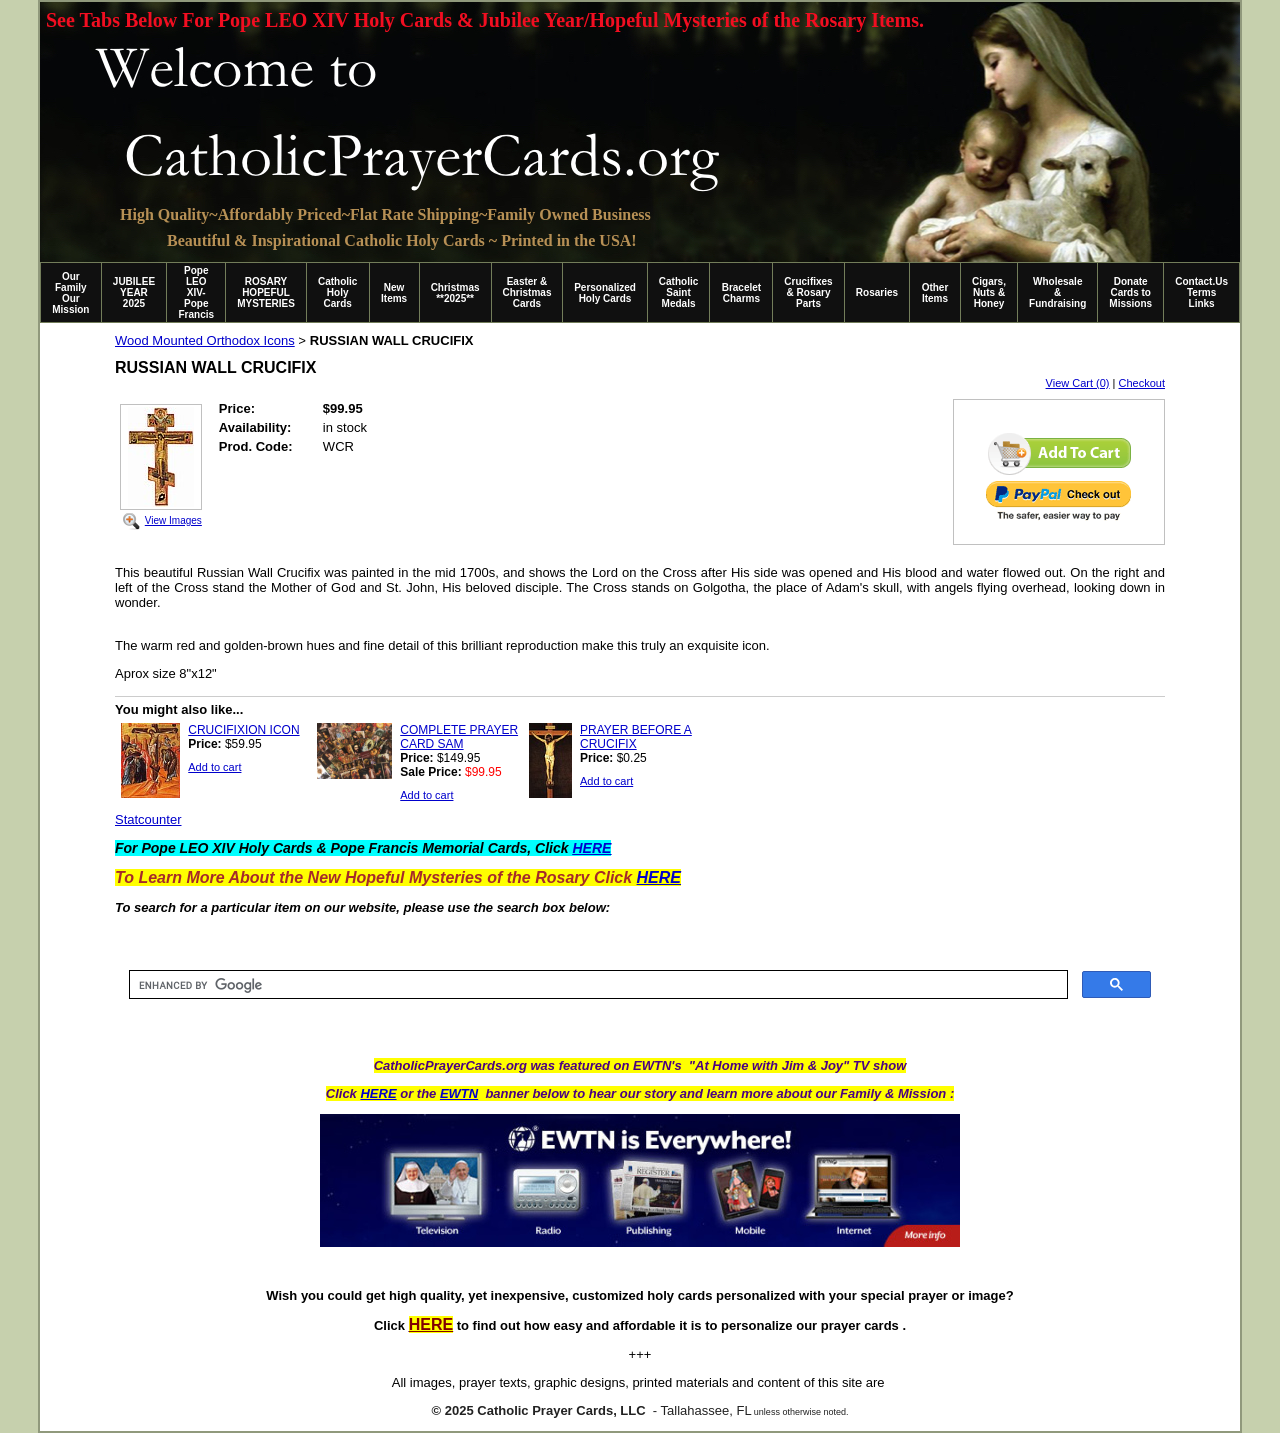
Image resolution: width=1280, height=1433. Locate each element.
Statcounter (148, 819)
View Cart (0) (1078, 383)
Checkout (1142, 383)
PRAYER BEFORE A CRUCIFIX (636, 737)
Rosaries (877, 292)
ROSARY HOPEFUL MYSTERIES (266, 292)
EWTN (459, 1093)
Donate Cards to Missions (1130, 292)
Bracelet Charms (741, 293)
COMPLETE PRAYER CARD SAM (459, 737)
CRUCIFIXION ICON (243, 730)
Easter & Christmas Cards (527, 292)
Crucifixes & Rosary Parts (808, 292)
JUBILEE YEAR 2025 (134, 292)
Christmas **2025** (455, 293)
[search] (596, 985)
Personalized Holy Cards (605, 293)
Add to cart (214, 767)
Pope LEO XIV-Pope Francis (196, 292)
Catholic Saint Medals (678, 292)
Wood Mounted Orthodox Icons (205, 340)
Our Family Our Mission (70, 293)
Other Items (935, 293)
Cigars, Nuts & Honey (989, 292)
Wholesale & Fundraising (1057, 292)
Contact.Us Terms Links (1201, 292)
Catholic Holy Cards (337, 292)
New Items (394, 293)
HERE (378, 1093)
